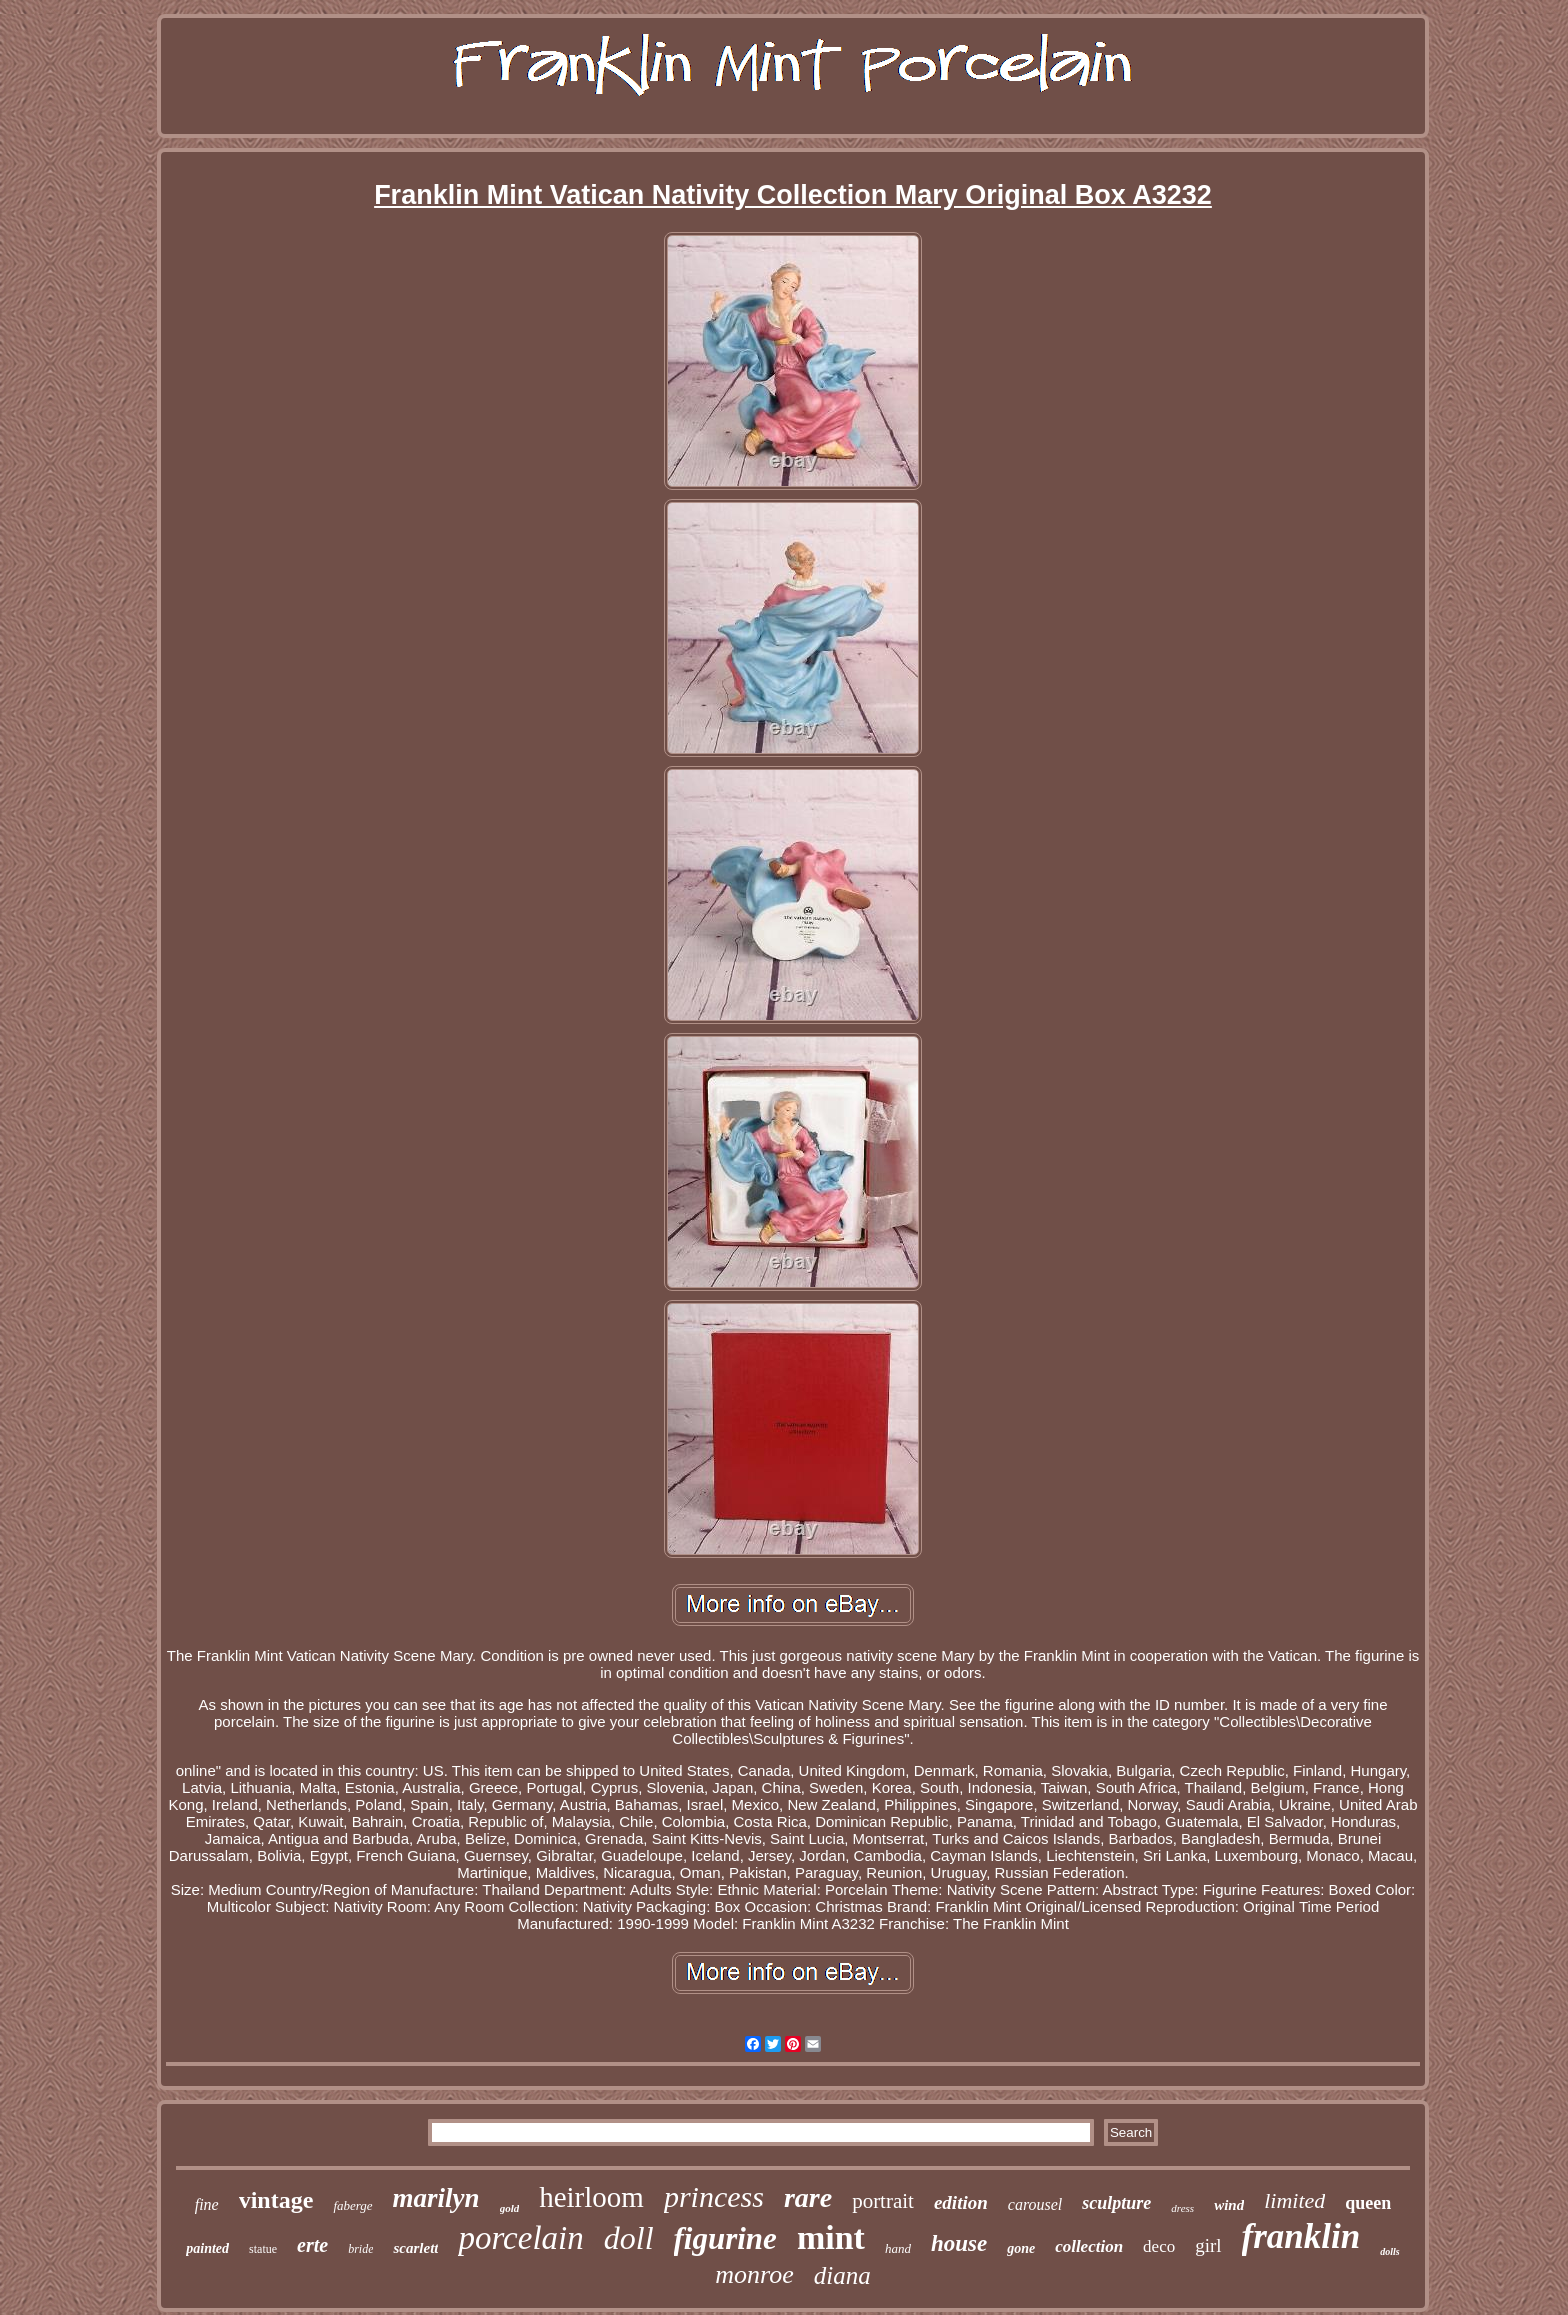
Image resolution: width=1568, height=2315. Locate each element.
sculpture (1116, 2203)
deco (1159, 2246)
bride (360, 2249)
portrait (883, 2201)
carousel (1035, 2204)
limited (1294, 2200)
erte (312, 2245)
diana (842, 2275)
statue (263, 2249)
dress (1182, 2208)
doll (629, 2238)
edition (961, 2202)
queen (1368, 2203)
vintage (276, 2200)
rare (808, 2197)
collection (1089, 2246)
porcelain (520, 2238)
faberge (352, 2205)
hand (898, 2248)
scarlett (415, 2248)
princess (714, 2196)
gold (510, 2208)
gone (1021, 2248)
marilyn (436, 2198)
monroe (754, 2274)
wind (1229, 2205)
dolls (1389, 2251)
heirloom (591, 2197)
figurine (725, 2238)
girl (1208, 2245)
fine (207, 2204)
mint (831, 2237)
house (959, 2243)
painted (207, 2248)
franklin (1301, 2236)
